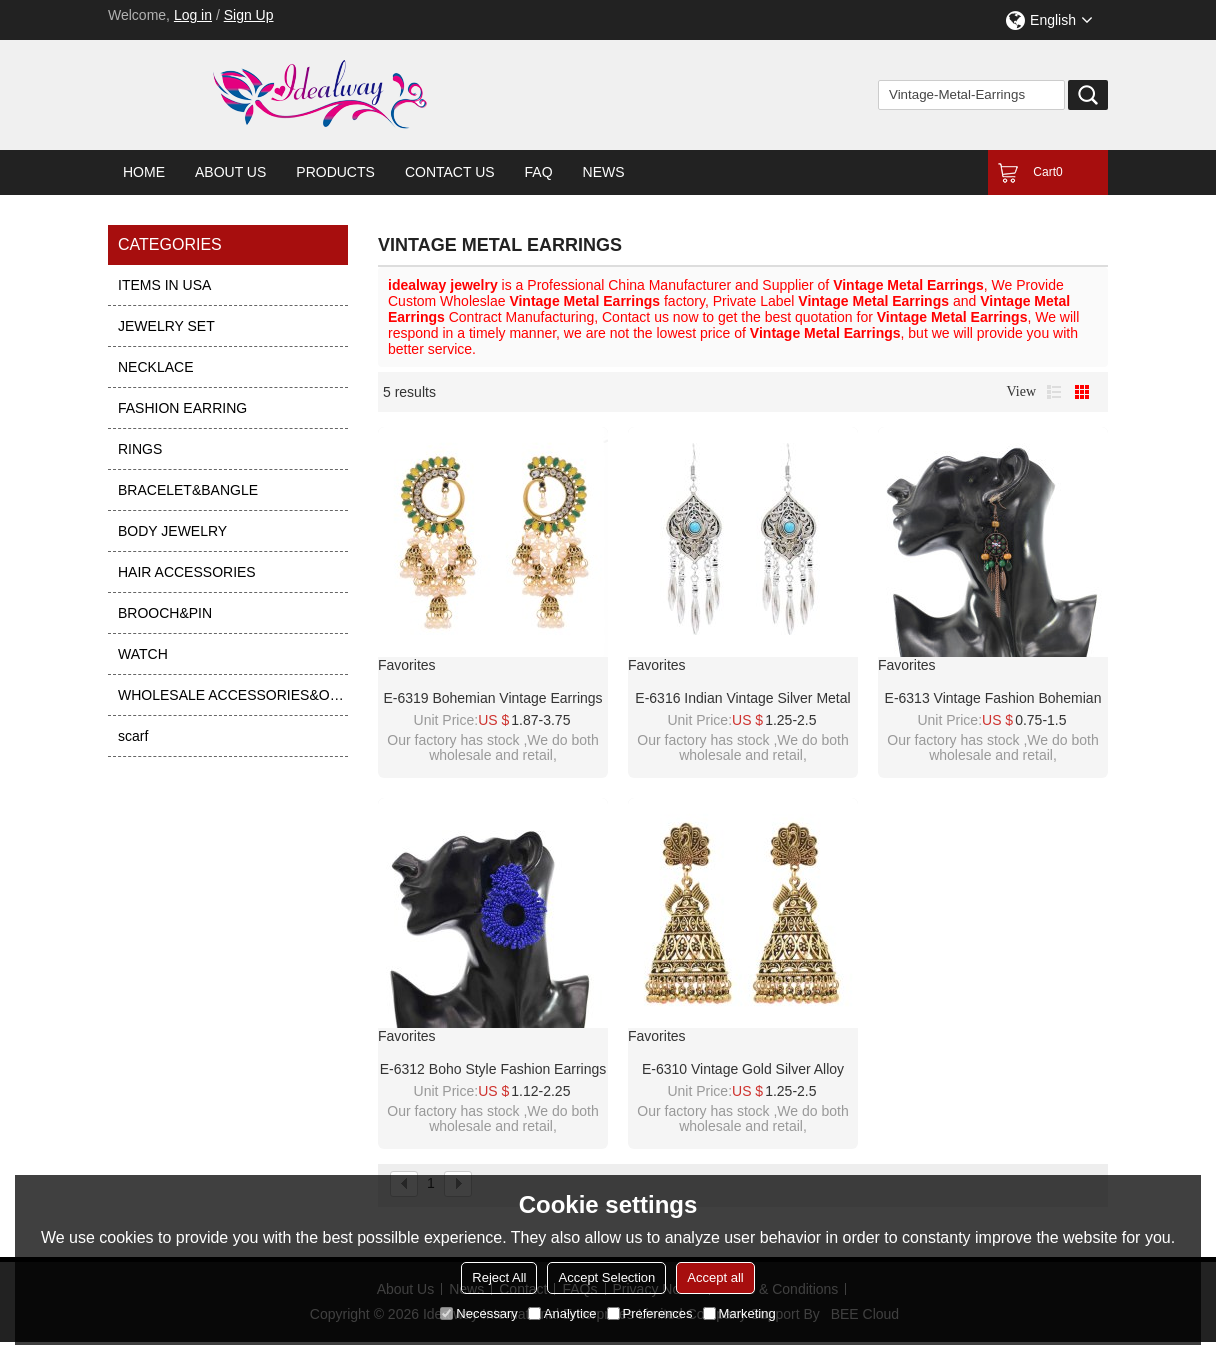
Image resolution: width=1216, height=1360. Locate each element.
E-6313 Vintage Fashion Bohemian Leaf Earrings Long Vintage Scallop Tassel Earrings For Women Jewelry (993, 699)
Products (335, 172)
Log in (193, 15)
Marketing (739, 1313)
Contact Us (450, 172)
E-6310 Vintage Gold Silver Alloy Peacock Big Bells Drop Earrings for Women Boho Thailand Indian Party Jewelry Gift (742, 1070)
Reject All (499, 1277)
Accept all (715, 1277)
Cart (1047, 172)
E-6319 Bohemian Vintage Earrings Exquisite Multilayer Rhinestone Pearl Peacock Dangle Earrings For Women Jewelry (492, 699)
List (1054, 392)
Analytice (562, 1313)
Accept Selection (606, 1277)
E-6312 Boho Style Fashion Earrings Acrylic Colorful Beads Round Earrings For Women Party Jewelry (493, 1070)
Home (144, 172)
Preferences (650, 1313)
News (604, 172)
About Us (230, 172)
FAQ (539, 172)
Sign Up (249, 15)
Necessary (478, 1313)
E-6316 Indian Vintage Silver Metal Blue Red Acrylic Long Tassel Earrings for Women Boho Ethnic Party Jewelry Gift (742, 699)
